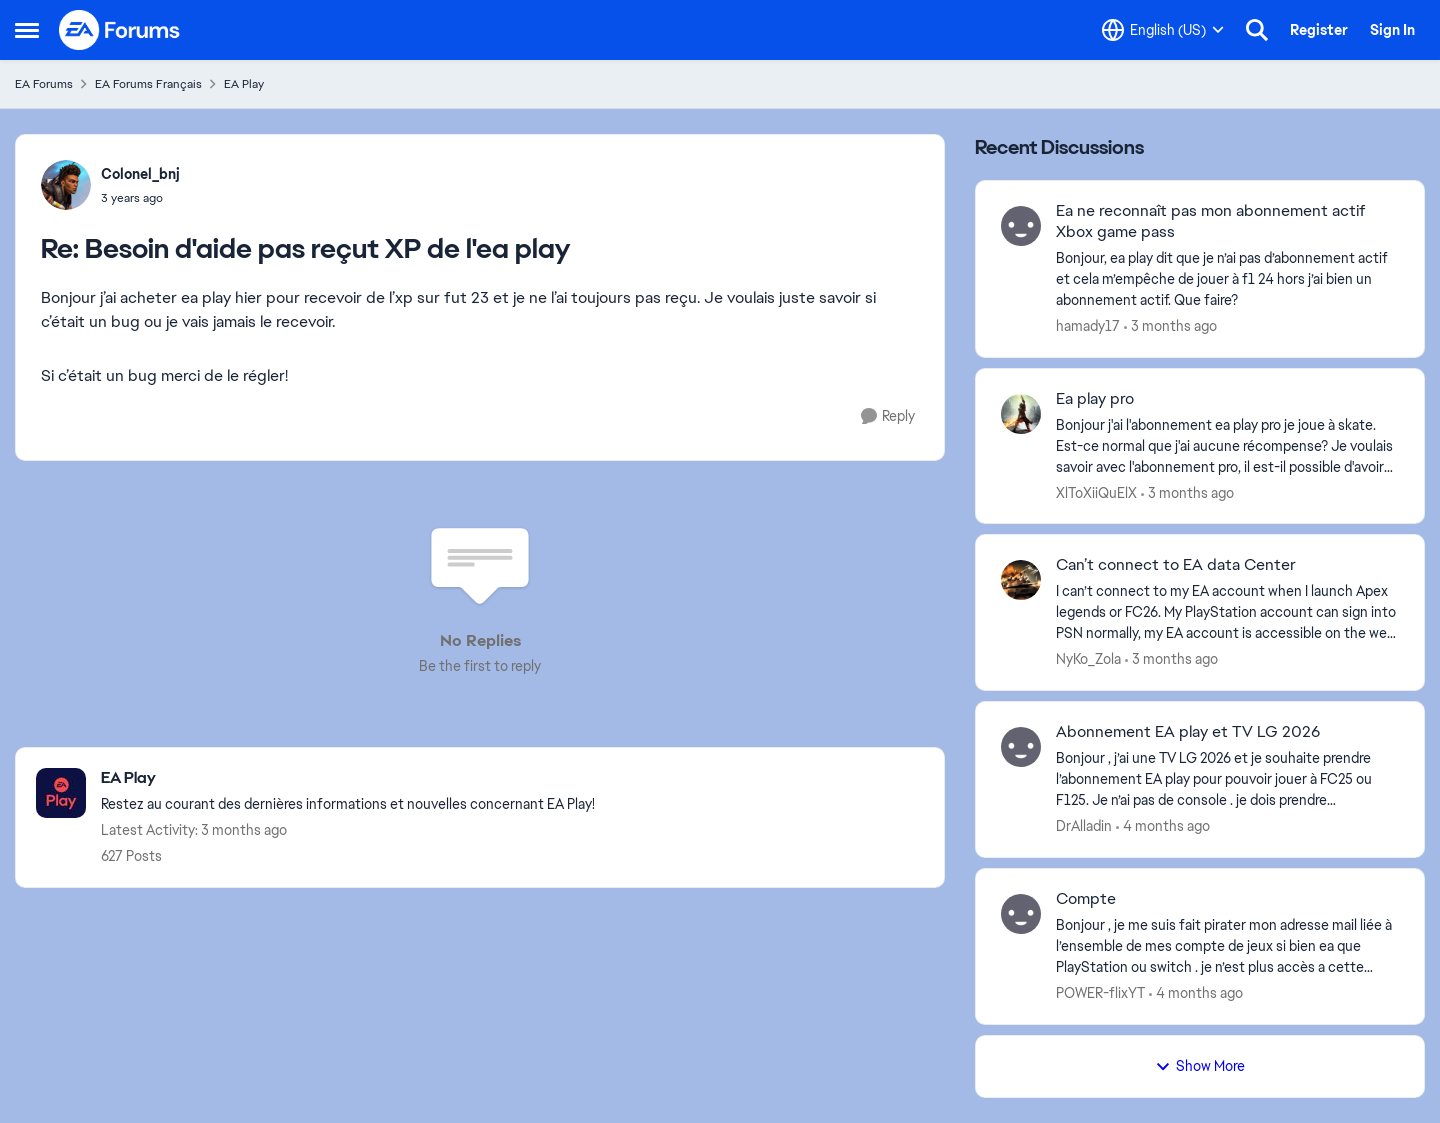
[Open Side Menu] (27, 30)
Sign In (1392, 30)
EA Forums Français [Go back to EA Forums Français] (148, 84)
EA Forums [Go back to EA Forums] (44, 84)
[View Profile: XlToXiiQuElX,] (1021, 414)
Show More (1200, 1066)
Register (1319, 30)
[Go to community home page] (120, 30)
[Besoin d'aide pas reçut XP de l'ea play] (140, 198)
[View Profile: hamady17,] (1021, 226)
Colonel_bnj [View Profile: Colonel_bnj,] (140, 174)
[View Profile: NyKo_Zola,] (1021, 580)
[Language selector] (1163, 30)
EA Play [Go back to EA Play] (244, 84)
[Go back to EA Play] (348, 778)
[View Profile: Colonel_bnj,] (66, 185)
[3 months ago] (1170, 326)
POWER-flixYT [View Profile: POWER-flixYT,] (1100, 993)
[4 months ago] (1163, 826)
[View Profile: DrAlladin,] (1021, 747)
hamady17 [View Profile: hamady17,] (1088, 326)
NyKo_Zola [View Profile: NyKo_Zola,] (1088, 659)
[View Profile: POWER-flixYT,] (1021, 914)
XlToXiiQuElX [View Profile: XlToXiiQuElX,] (1096, 492)
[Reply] (888, 416)
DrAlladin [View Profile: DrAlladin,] (1084, 826)
